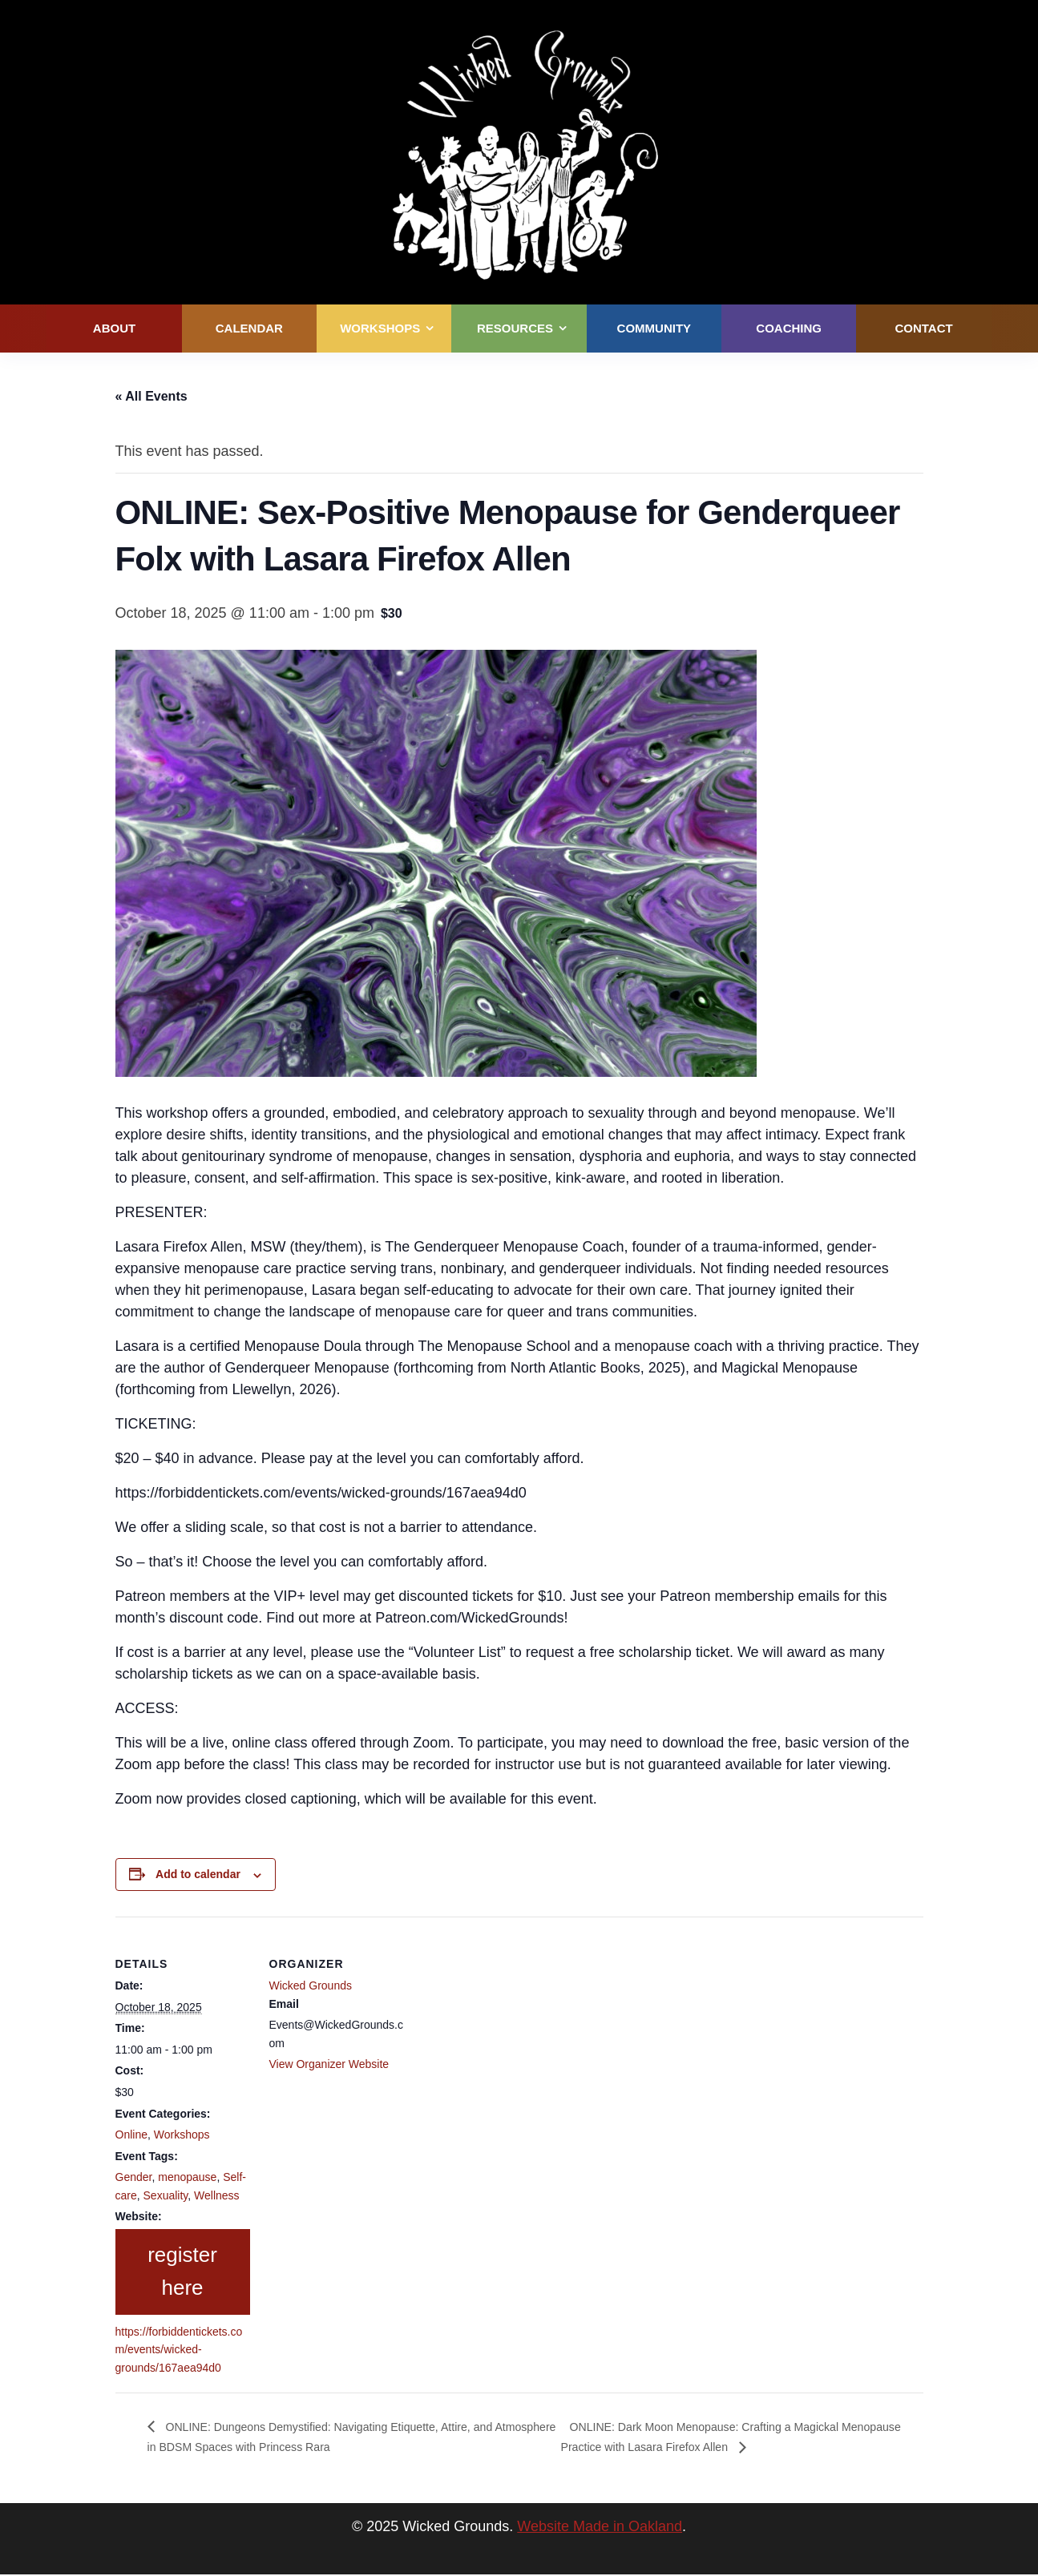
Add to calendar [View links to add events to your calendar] (197, 1874)
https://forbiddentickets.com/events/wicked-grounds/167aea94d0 (179, 2349)
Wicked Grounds (310, 1985)
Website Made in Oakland (599, 2528)
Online (131, 2134)
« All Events (151, 396)
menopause (187, 2177)
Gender (133, 2177)
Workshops (182, 2134)
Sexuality (165, 2195)
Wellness (217, 2195)
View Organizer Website (329, 2064)
